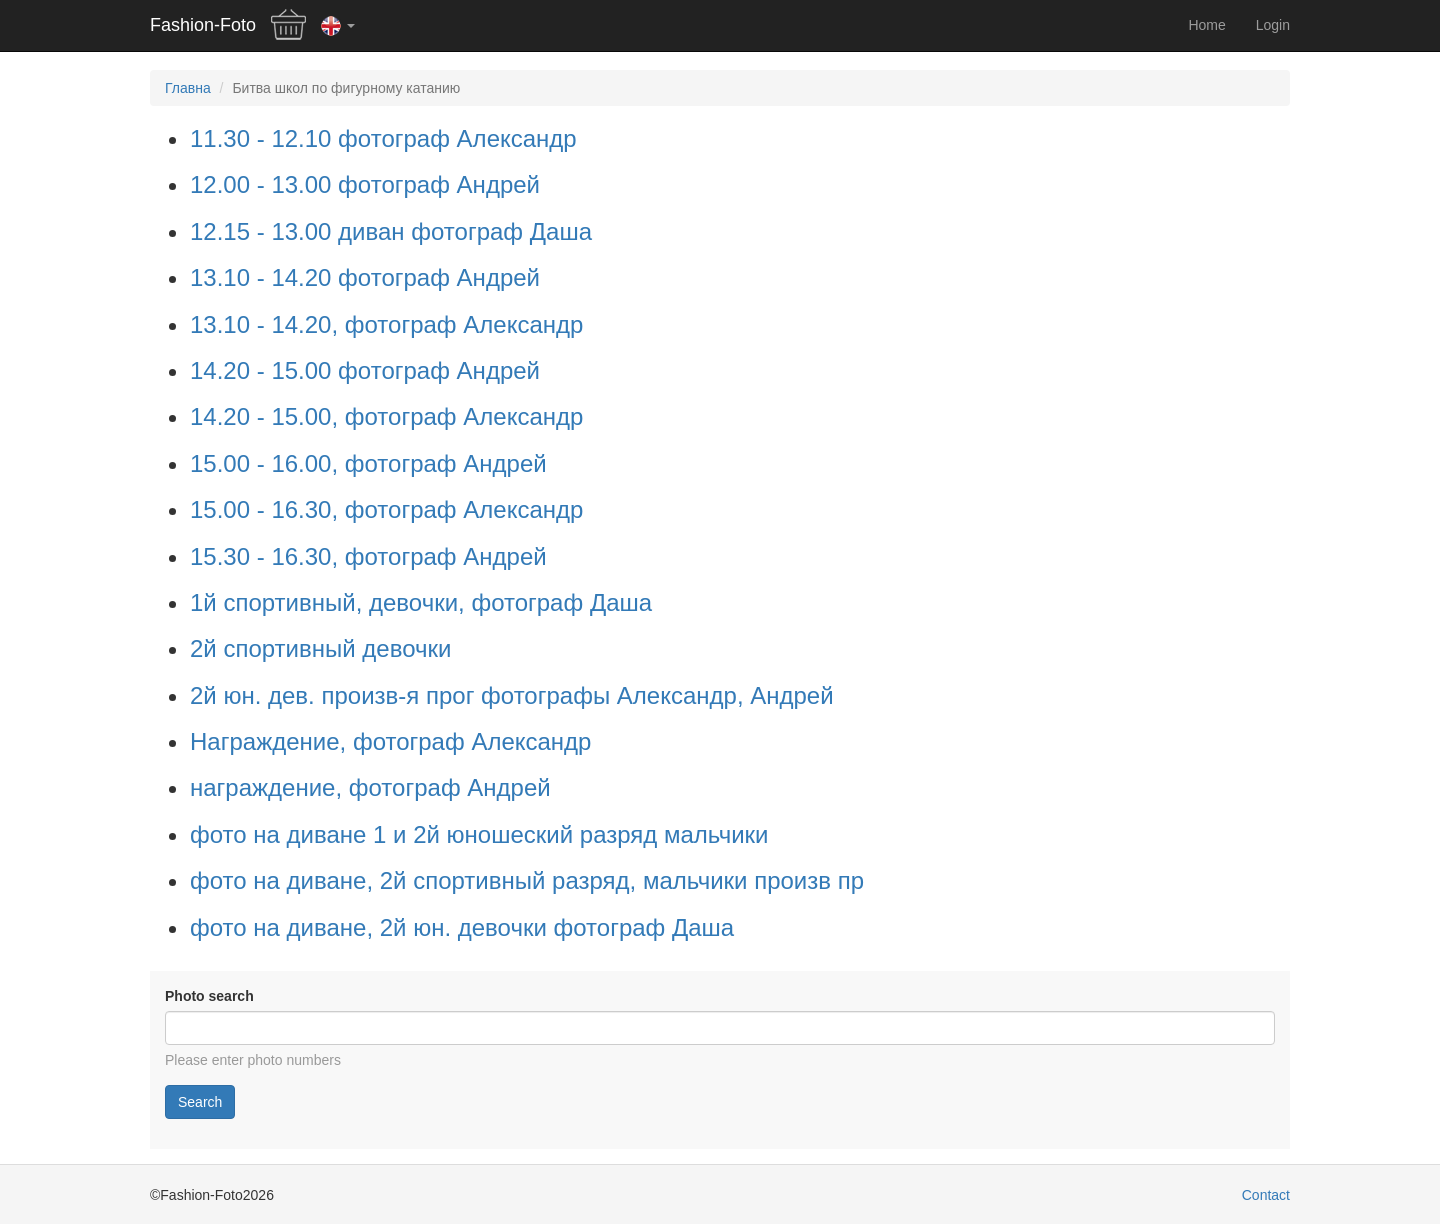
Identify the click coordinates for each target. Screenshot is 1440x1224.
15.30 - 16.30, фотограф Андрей (368, 556)
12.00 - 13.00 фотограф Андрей (365, 184)
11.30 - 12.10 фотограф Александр (383, 138)
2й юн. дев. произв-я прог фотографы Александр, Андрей (512, 695)
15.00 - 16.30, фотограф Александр (386, 509)
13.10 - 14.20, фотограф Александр (386, 324)
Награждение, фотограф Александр (390, 741)
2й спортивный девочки (320, 648)
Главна (188, 88)
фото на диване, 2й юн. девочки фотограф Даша (462, 927)
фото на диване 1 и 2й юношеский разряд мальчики (479, 834)
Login (1273, 25)
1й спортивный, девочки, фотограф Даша (421, 602)
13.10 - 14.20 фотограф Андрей (365, 277)
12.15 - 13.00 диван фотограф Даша (391, 231)
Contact (1266, 1195)
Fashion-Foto (203, 25)
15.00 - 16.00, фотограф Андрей (368, 463)
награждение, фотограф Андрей (370, 787)
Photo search (209, 996)
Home (1206, 25)
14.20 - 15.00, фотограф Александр (386, 416)
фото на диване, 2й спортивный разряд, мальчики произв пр (527, 880)
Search (200, 1102)
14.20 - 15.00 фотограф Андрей (365, 370)
